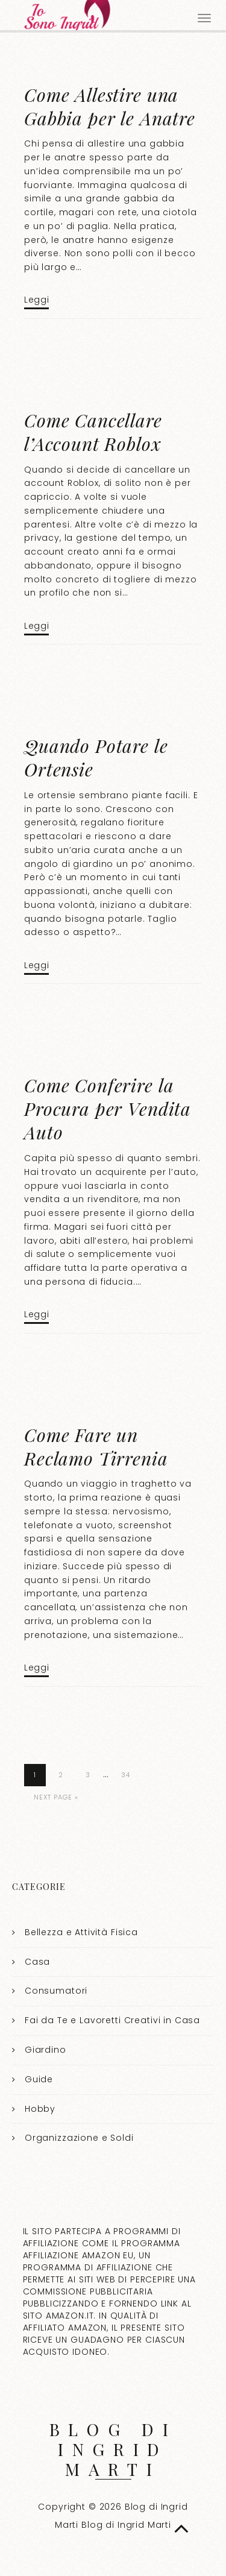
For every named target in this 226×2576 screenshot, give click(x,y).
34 (125, 1775)
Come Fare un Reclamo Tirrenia (96, 1446)
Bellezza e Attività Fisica (81, 1932)
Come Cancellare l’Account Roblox (93, 432)
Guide (39, 2079)
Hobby (40, 2109)
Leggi (36, 300)
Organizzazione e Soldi (79, 2138)
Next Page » (56, 1797)
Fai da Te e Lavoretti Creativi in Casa (112, 2020)
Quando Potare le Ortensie (96, 757)
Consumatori (56, 1991)
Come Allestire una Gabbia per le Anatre (109, 106)
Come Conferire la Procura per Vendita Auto (107, 1108)
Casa (37, 1962)
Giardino (45, 2050)
